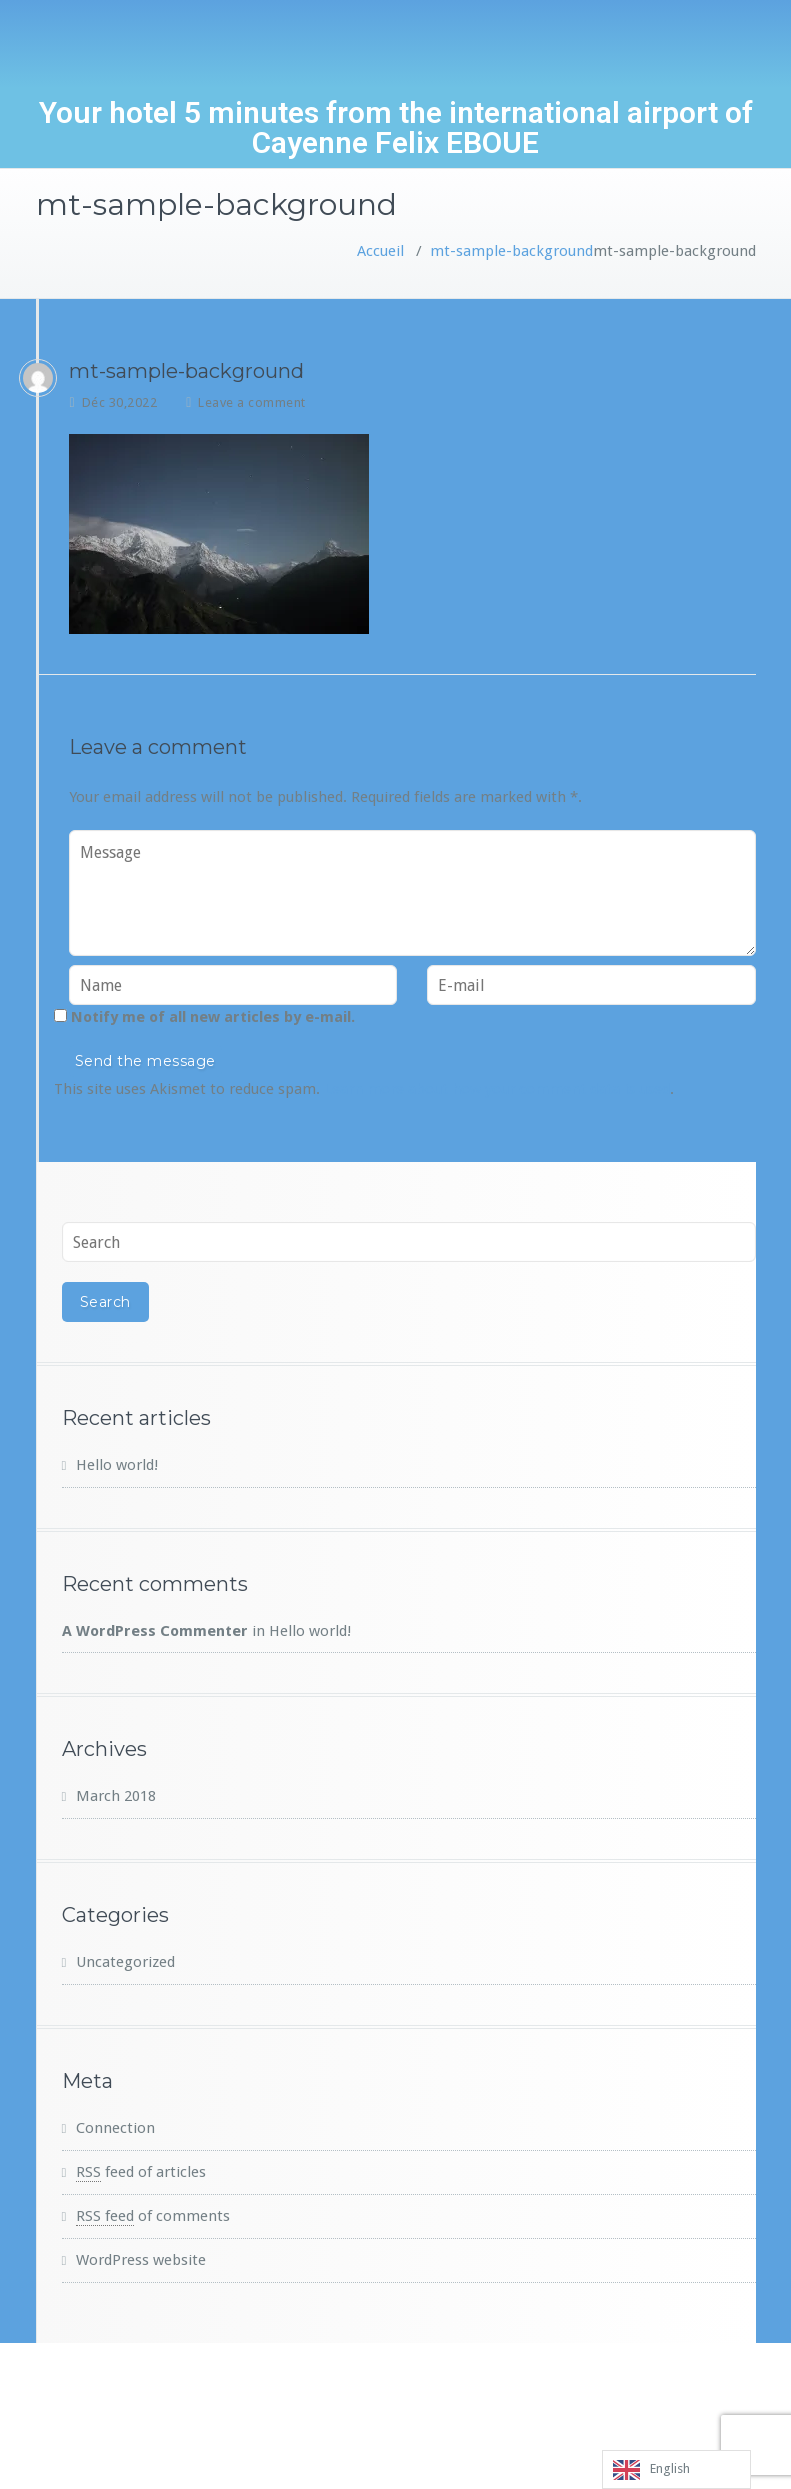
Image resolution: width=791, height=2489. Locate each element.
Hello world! (117, 1465)
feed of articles (141, 2172)
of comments (153, 2216)
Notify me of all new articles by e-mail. (213, 1017)
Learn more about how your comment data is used (497, 1089)
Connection (115, 2128)
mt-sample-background (511, 251)
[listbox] (676, 2469)
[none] (676, 2469)
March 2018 (116, 1796)
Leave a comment (252, 402)
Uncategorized (125, 1962)
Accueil (380, 251)
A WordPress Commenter (155, 1631)
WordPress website (141, 2260)
